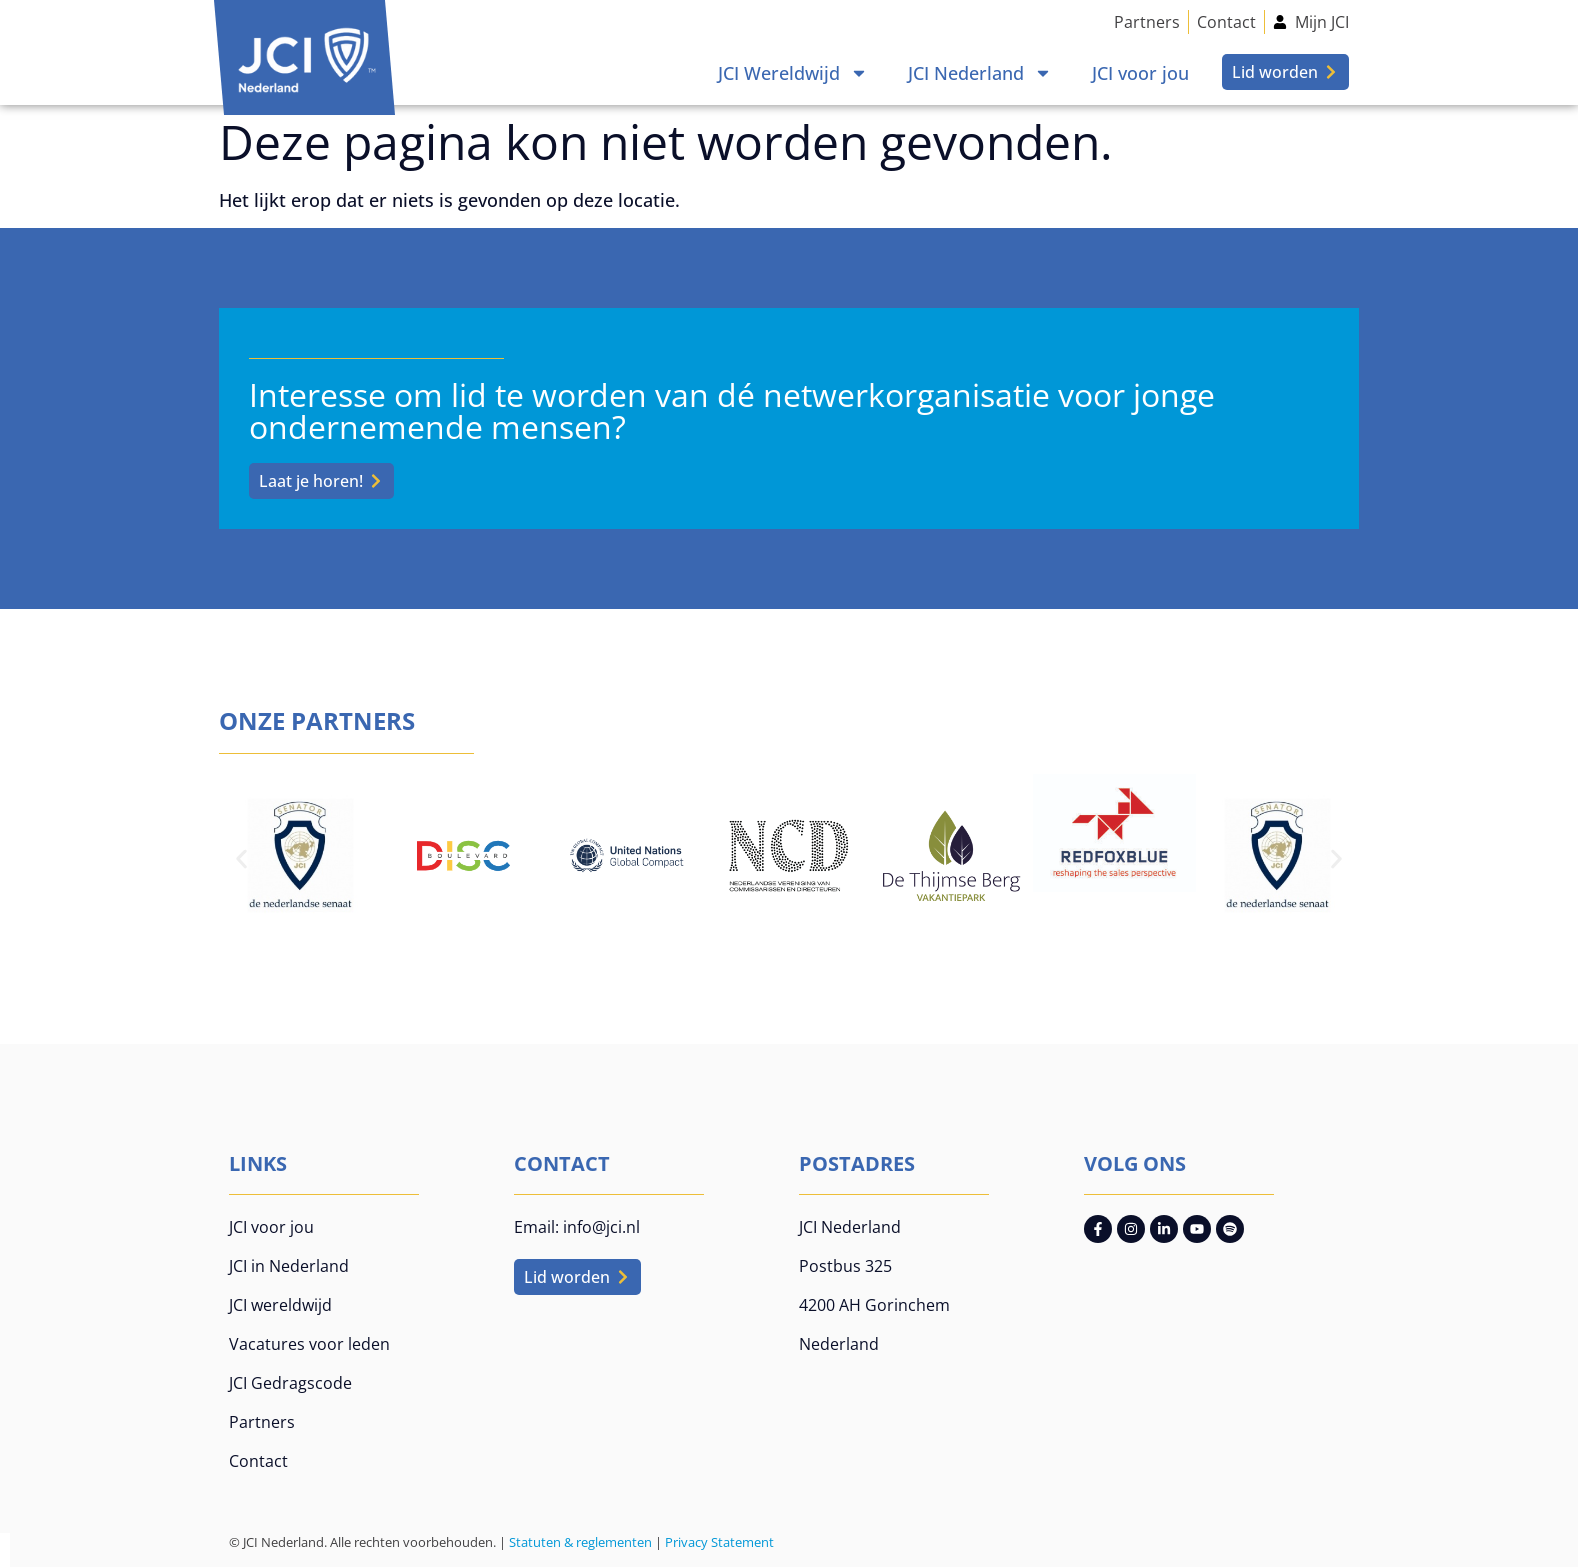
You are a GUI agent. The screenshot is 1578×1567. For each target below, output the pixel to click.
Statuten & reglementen (580, 1542)
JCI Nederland (980, 73)
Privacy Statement (719, 1542)
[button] (241, 858)
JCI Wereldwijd (793, 73)
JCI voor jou (1140, 73)
